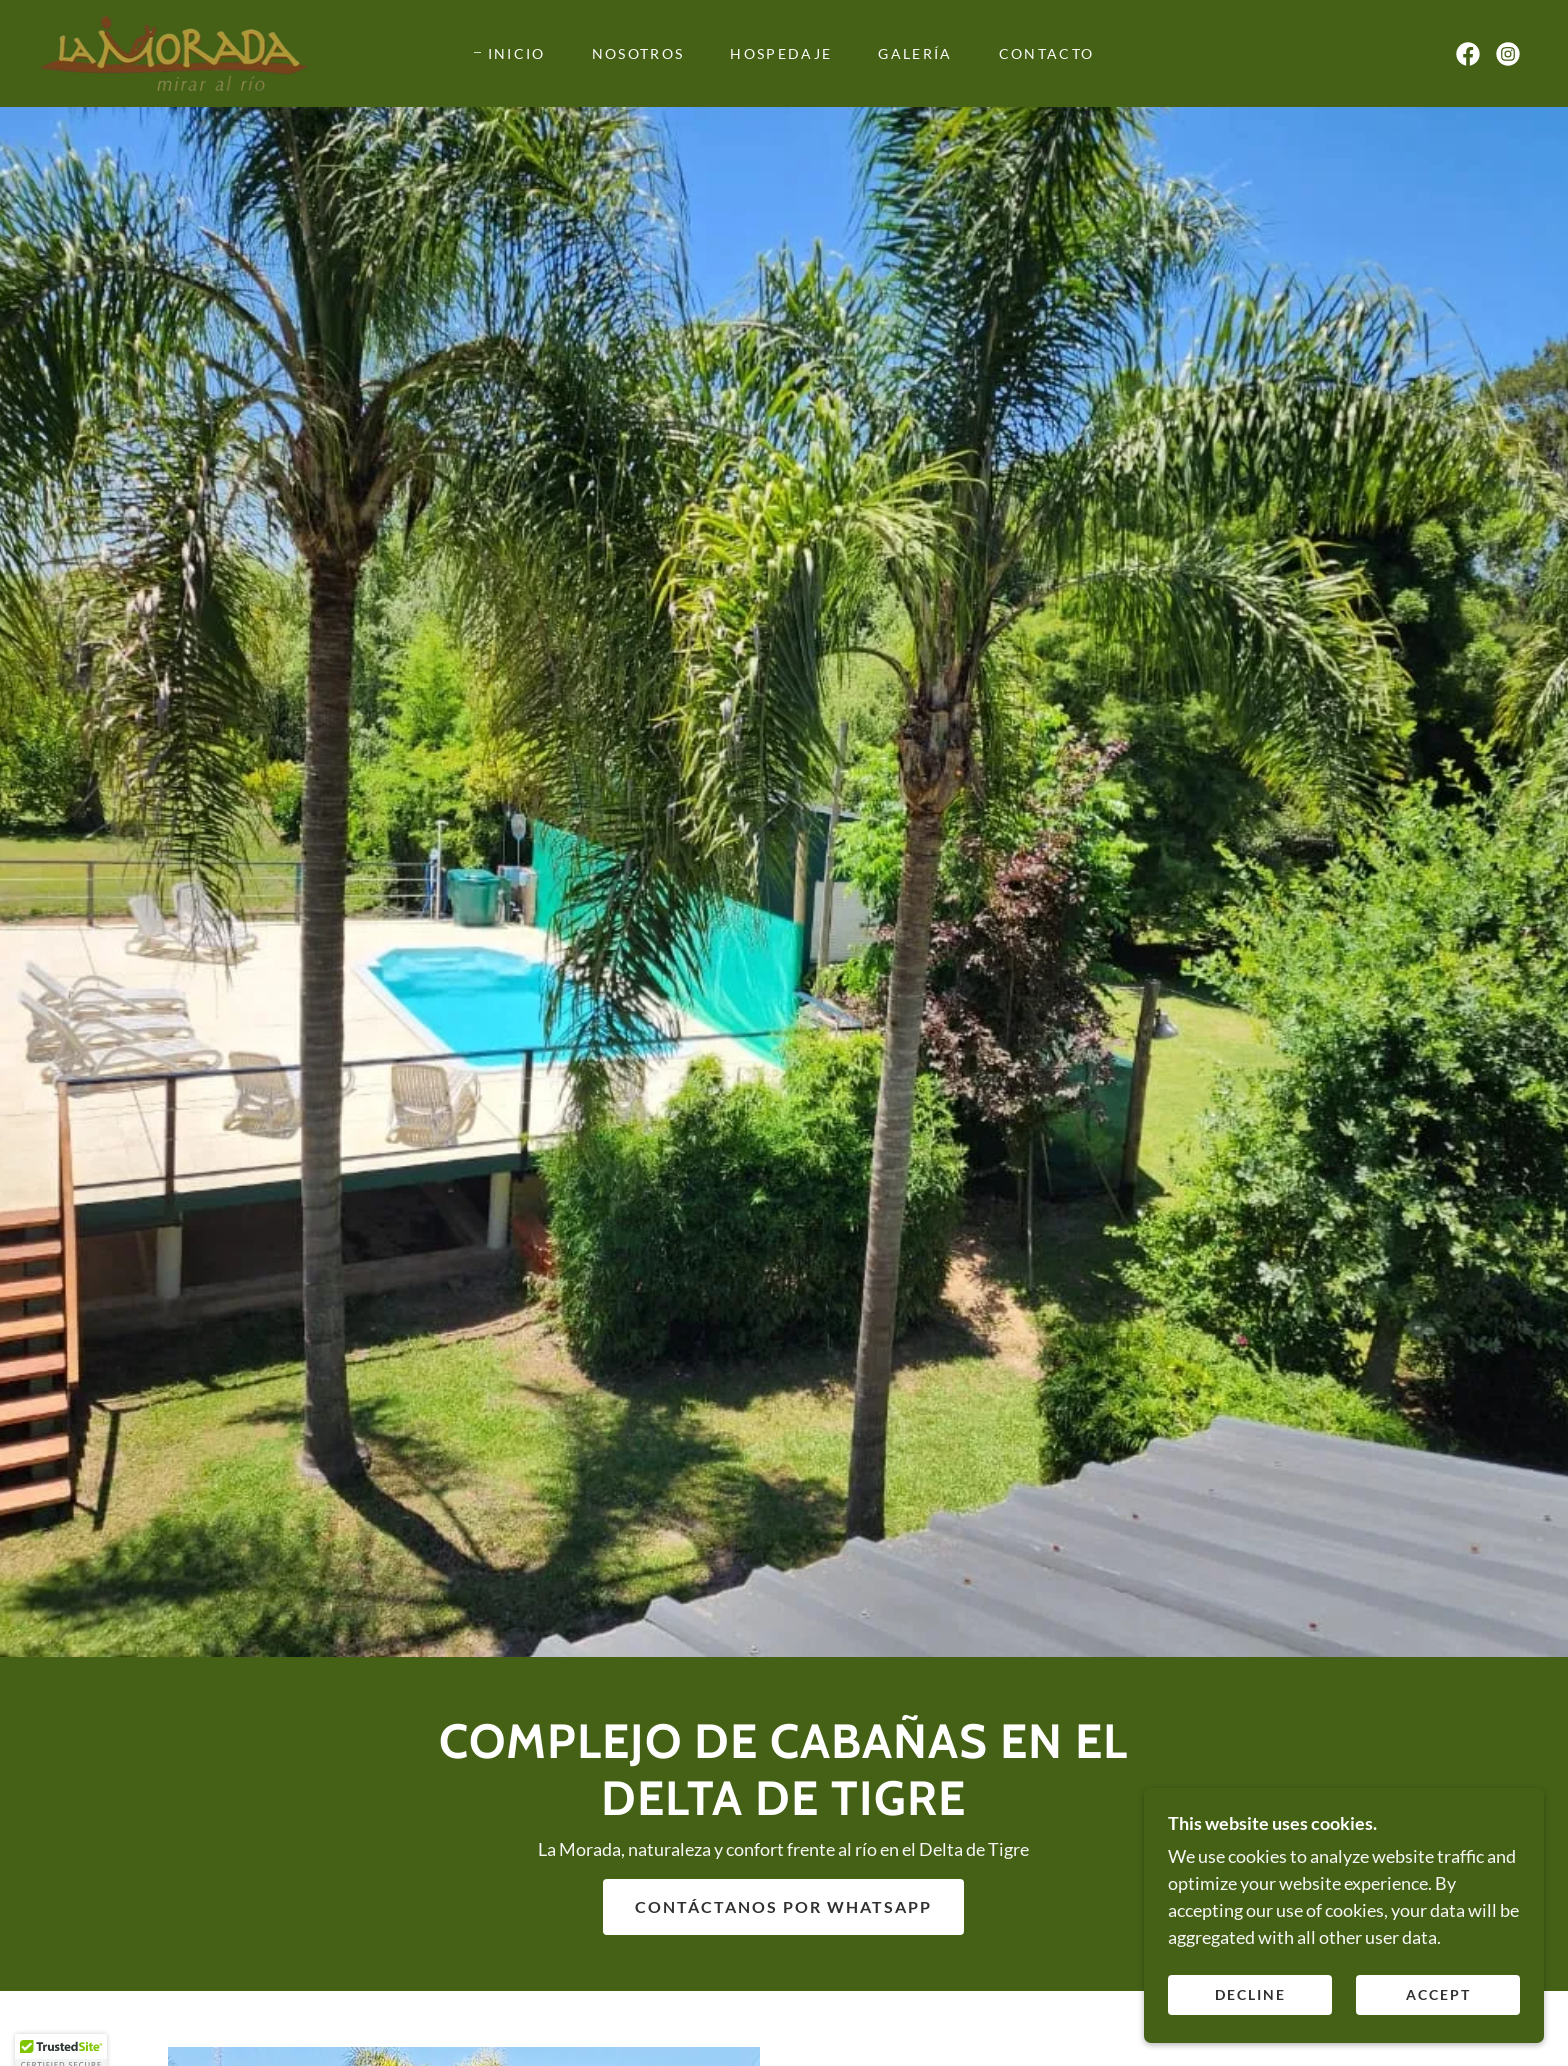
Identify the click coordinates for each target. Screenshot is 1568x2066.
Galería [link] (915, 53)
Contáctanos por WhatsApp (783, 1906)
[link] (174, 51)
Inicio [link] (517, 53)
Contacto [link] (1047, 53)
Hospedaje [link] (781, 53)
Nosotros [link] (638, 53)
